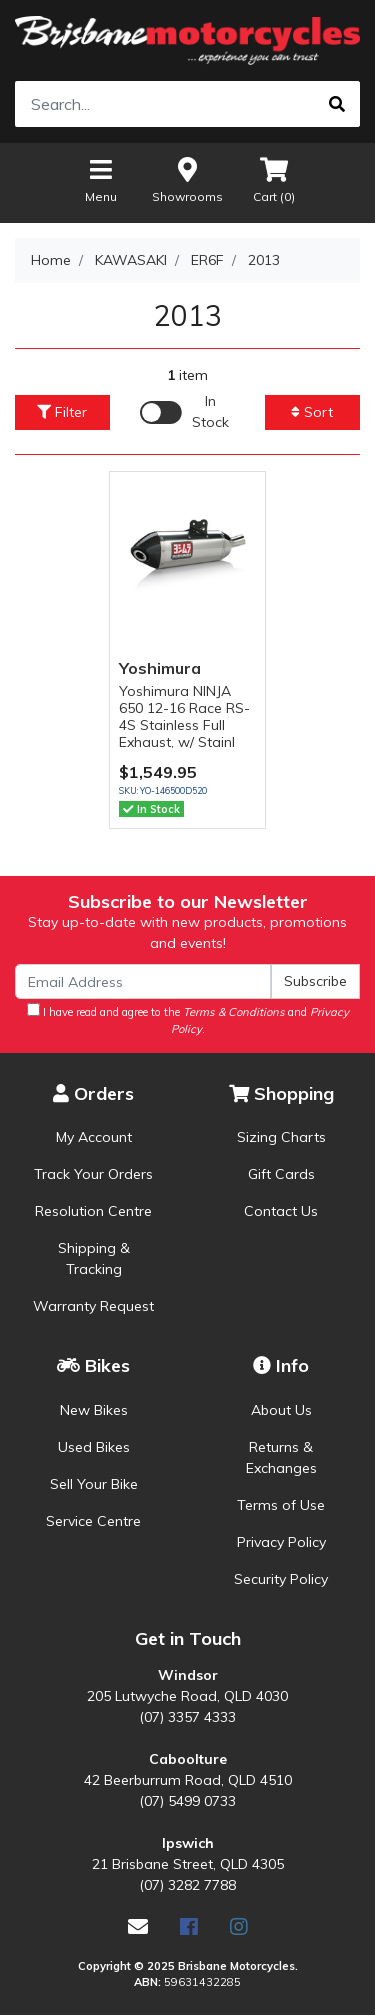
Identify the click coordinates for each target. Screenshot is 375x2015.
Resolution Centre (93, 1211)
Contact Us (281, 1211)
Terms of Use (281, 1505)
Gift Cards (281, 1174)
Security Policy (281, 1579)
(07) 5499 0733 (187, 1801)
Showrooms (187, 179)
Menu (101, 179)
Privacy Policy (281, 1542)
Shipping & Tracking (94, 1258)
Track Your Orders (93, 1174)
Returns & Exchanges (281, 1457)
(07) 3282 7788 (187, 1885)
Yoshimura (160, 668)
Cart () (274, 179)
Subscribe (315, 981)
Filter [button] (62, 412)
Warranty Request (93, 1306)
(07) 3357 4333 (187, 1717)
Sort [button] (312, 412)
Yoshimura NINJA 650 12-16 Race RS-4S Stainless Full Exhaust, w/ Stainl (184, 716)
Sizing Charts (281, 1137)
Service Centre (93, 1521)
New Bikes (94, 1410)
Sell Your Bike (94, 1484)
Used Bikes (94, 1447)
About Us (281, 1410)
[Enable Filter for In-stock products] (187, 412)
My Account (94, 1137)
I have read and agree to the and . (188, 1019)
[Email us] (138, 1926)
